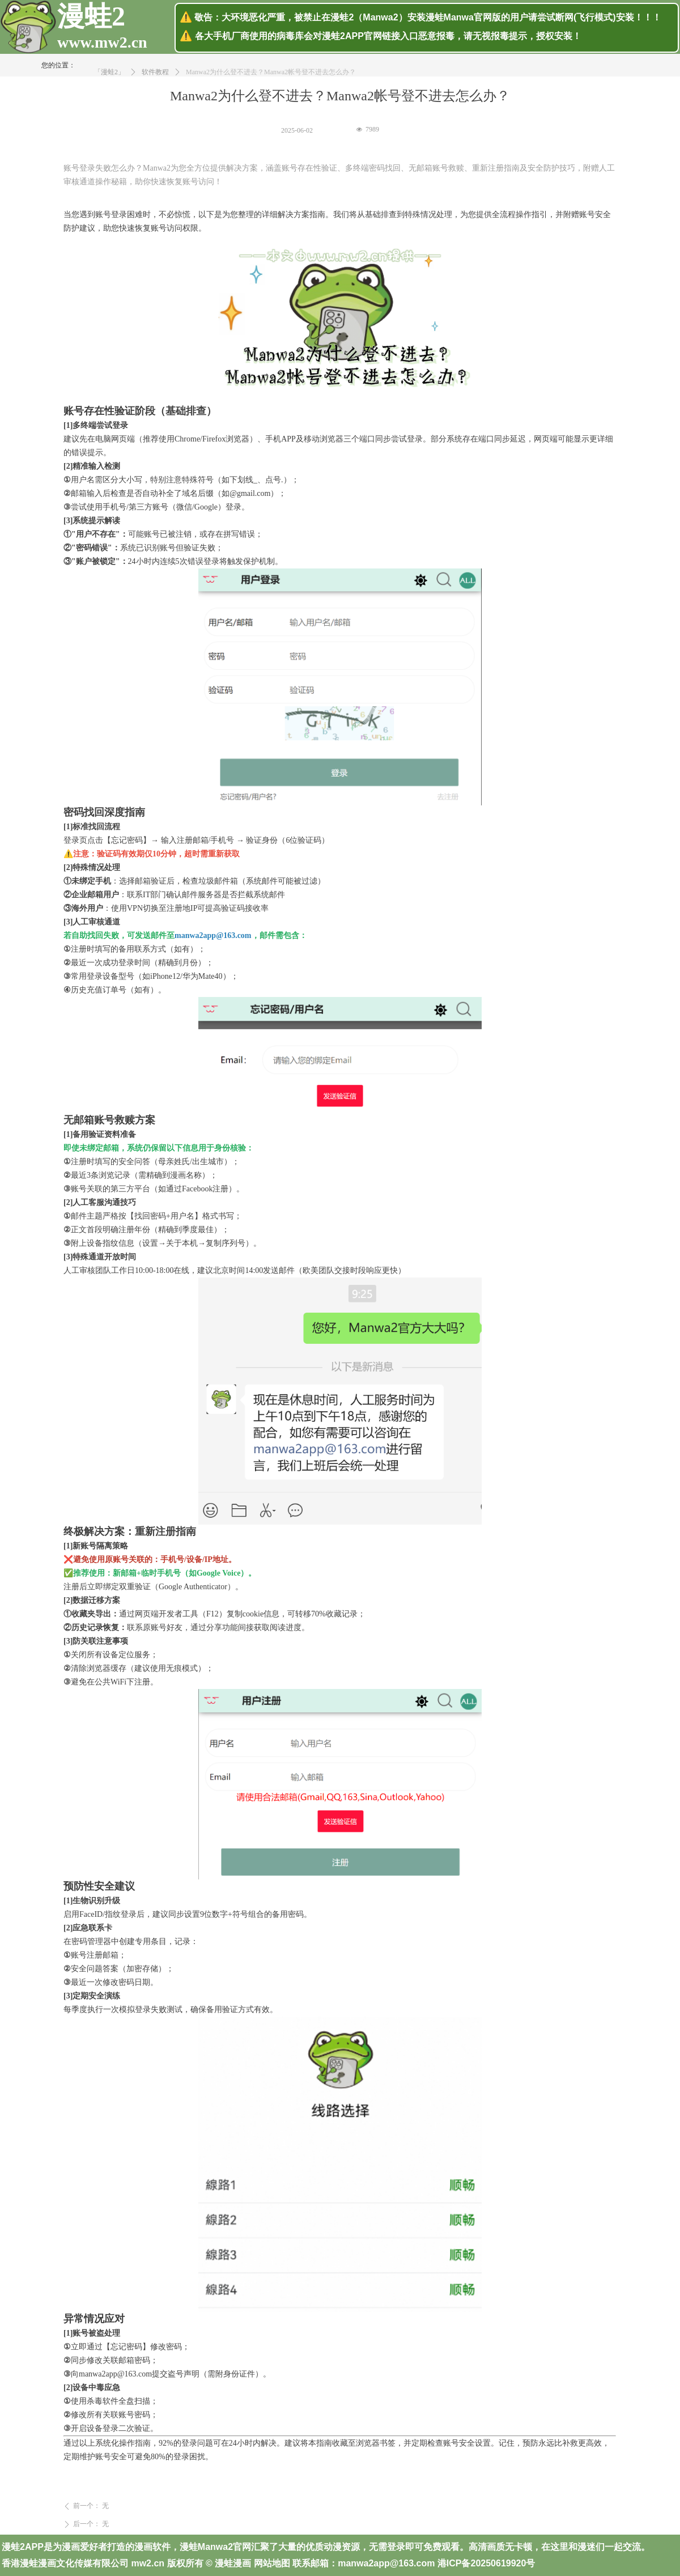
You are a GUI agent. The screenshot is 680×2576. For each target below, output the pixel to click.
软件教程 (155, 82)
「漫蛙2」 (109, 82)
